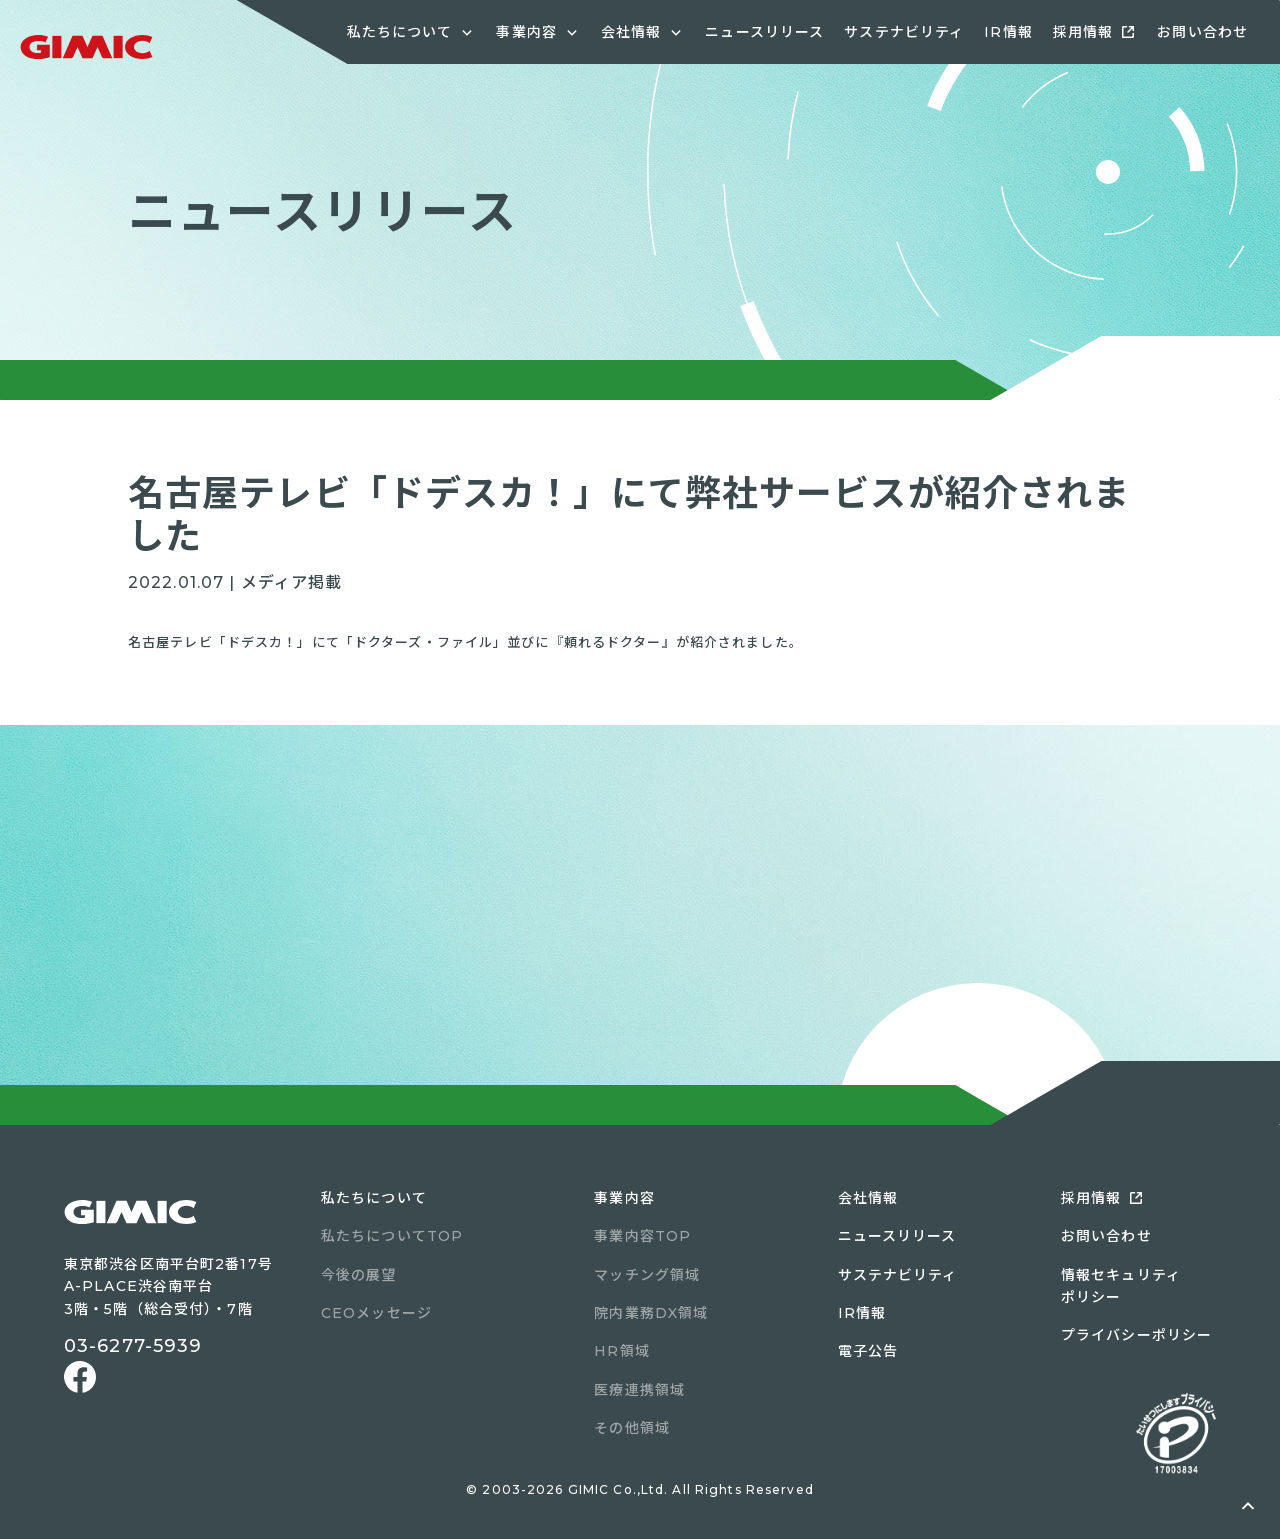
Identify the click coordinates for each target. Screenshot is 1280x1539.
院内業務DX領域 (651, 1313)
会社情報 (868, 1198)
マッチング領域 (647, 1275)
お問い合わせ (1202, 32)
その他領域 (632, 1428)
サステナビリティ (904, 32)
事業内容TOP (642, 1236)
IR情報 (1008, 32)
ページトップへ (1248, 1507)
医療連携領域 (639, 1390)
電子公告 (868, 1351)
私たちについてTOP (392, 1236)
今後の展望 (359, 1275)
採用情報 (1083, 32)
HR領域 (621, 1351)
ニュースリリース (764, 32)
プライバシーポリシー (1136, 1335)
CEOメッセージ (376, 1313)
